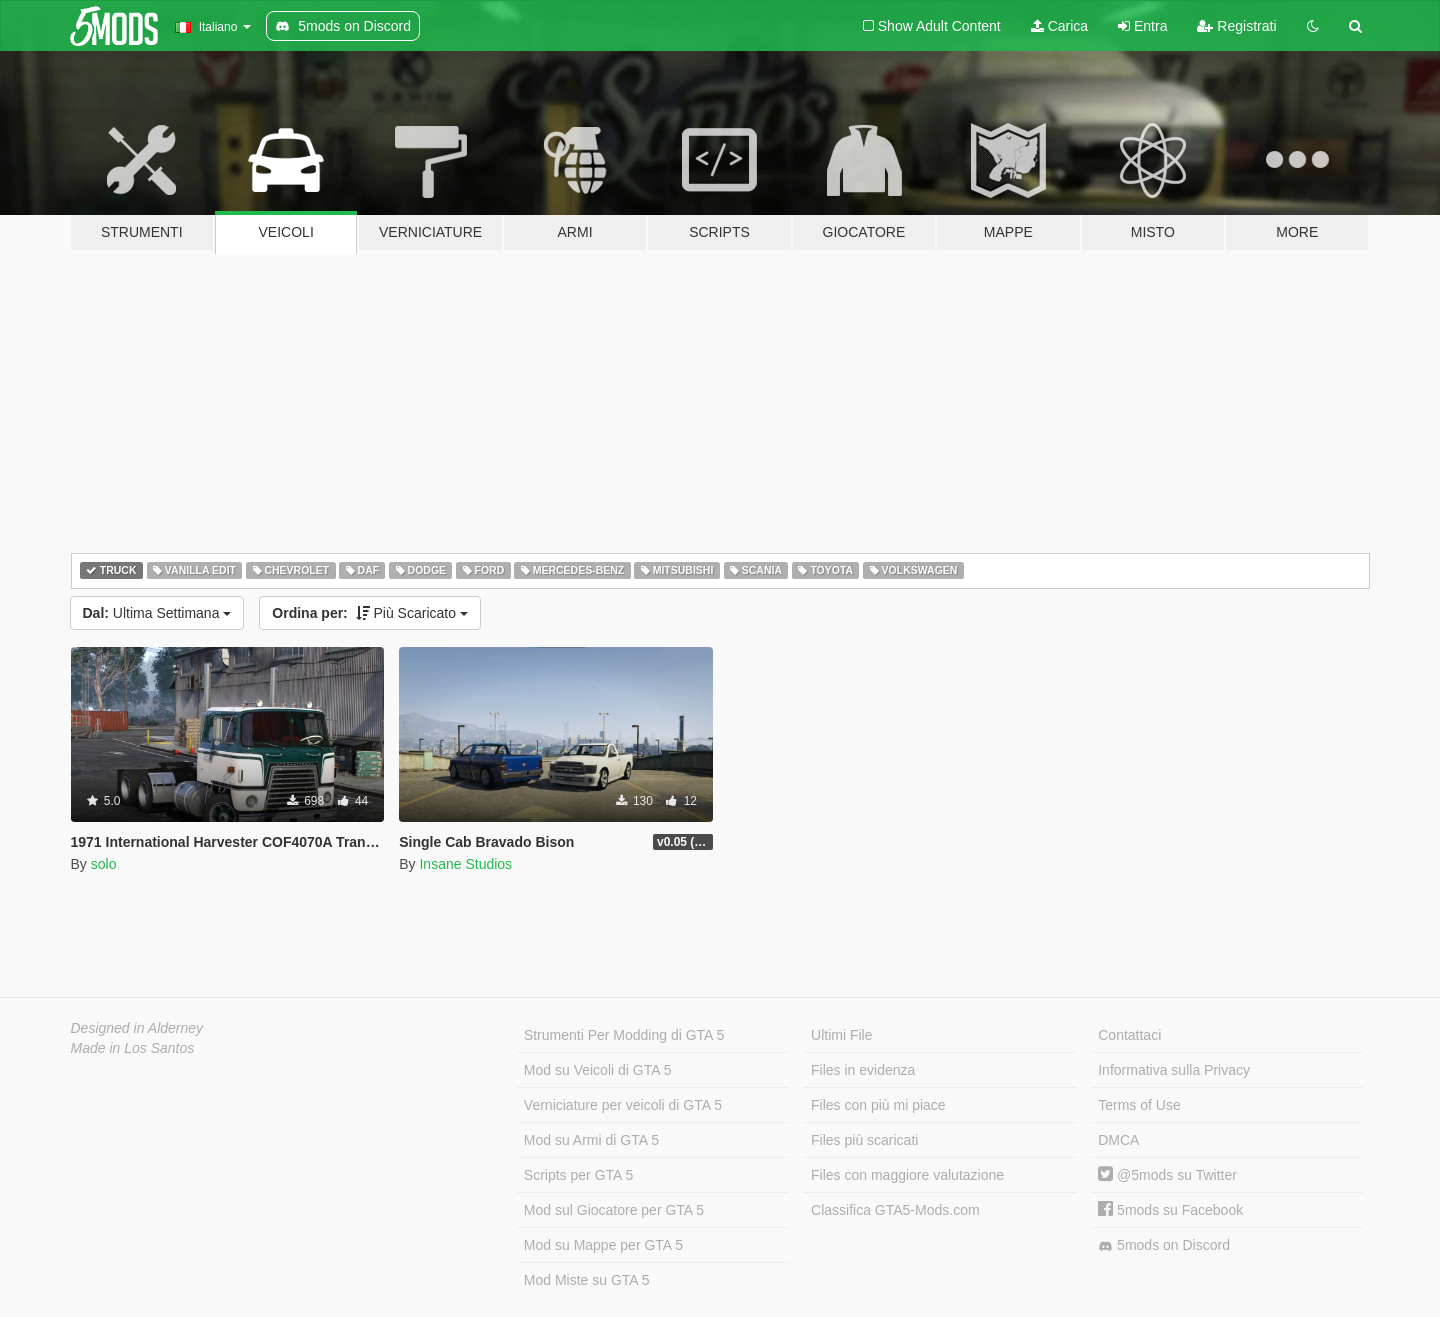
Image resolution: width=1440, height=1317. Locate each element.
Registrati (1236, 26)
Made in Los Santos (133, 1048)
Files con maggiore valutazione (907, 1175)
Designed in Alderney (137, 1028)
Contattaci (1129, 1035)
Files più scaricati (864, 1140)
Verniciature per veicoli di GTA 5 (623, 1105)
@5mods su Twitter (1167, 1175)
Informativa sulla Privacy (1174, 1070)
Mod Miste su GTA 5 (587, 1280)
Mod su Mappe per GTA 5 (603, 1245)
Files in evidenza (863, 1070)
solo (104, 864)
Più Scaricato (370, 613)
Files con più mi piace (878, 1105)
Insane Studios (465, 864)
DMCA (1118, 1140)
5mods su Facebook (1170, 1210)
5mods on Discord (1164, 1245)
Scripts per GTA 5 (578, 1175)
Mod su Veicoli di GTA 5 (598, 1070)
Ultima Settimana (157, 613)
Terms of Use (1139, 1105)
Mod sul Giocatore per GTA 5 (614, 1210)
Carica (1059, 26)
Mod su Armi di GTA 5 (591, 1140)
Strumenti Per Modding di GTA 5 (624, 1035)
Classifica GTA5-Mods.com (895, 1210)
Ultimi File (841, 1035)
